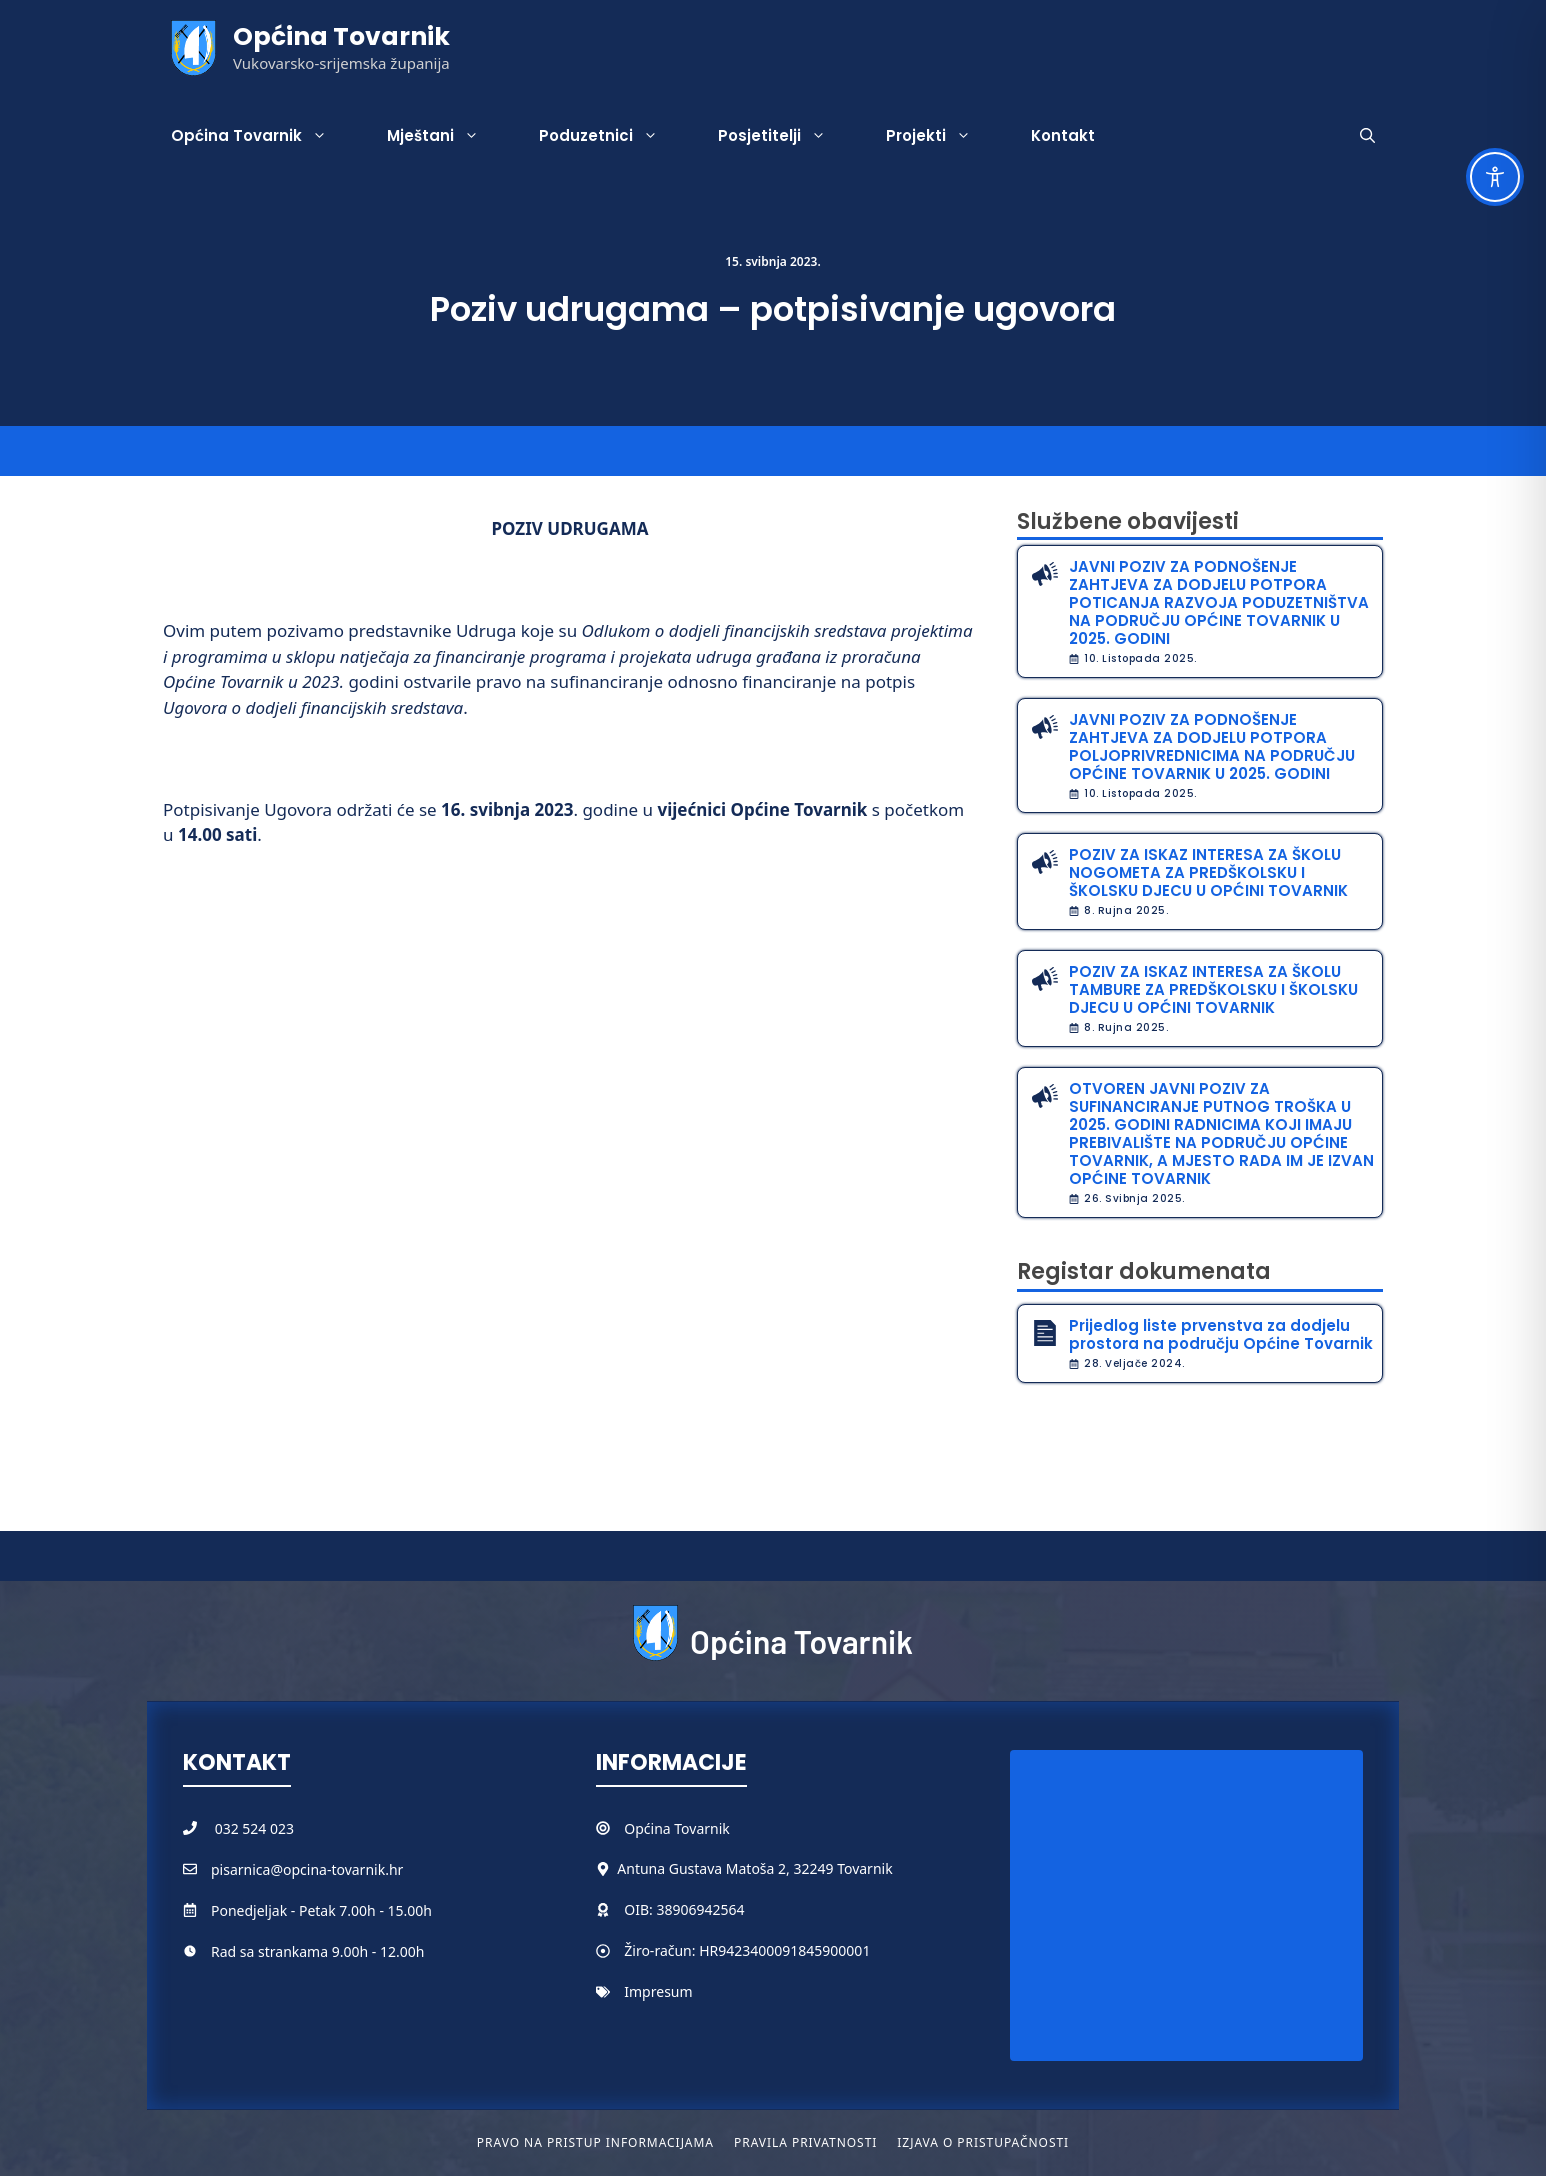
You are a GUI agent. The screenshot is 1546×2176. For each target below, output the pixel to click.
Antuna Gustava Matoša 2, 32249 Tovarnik (754, 1868)
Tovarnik (701, 1828)
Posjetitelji (787, 136)
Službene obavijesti (1128, 521)
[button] (1367, 136)
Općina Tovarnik (341, 36)
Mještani (448, 136)
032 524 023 (254, 1828)
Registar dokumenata (1144, 1271)
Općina (649, 1828)
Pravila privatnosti (805, 2142)
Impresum (658, 1991)
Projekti (943, 136)
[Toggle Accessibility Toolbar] (1495, 177)
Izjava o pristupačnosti (983, 2142)
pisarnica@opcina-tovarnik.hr (307, 1869)
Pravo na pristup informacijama (595, 2142)
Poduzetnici (613, 136)
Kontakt (1063, 135)
